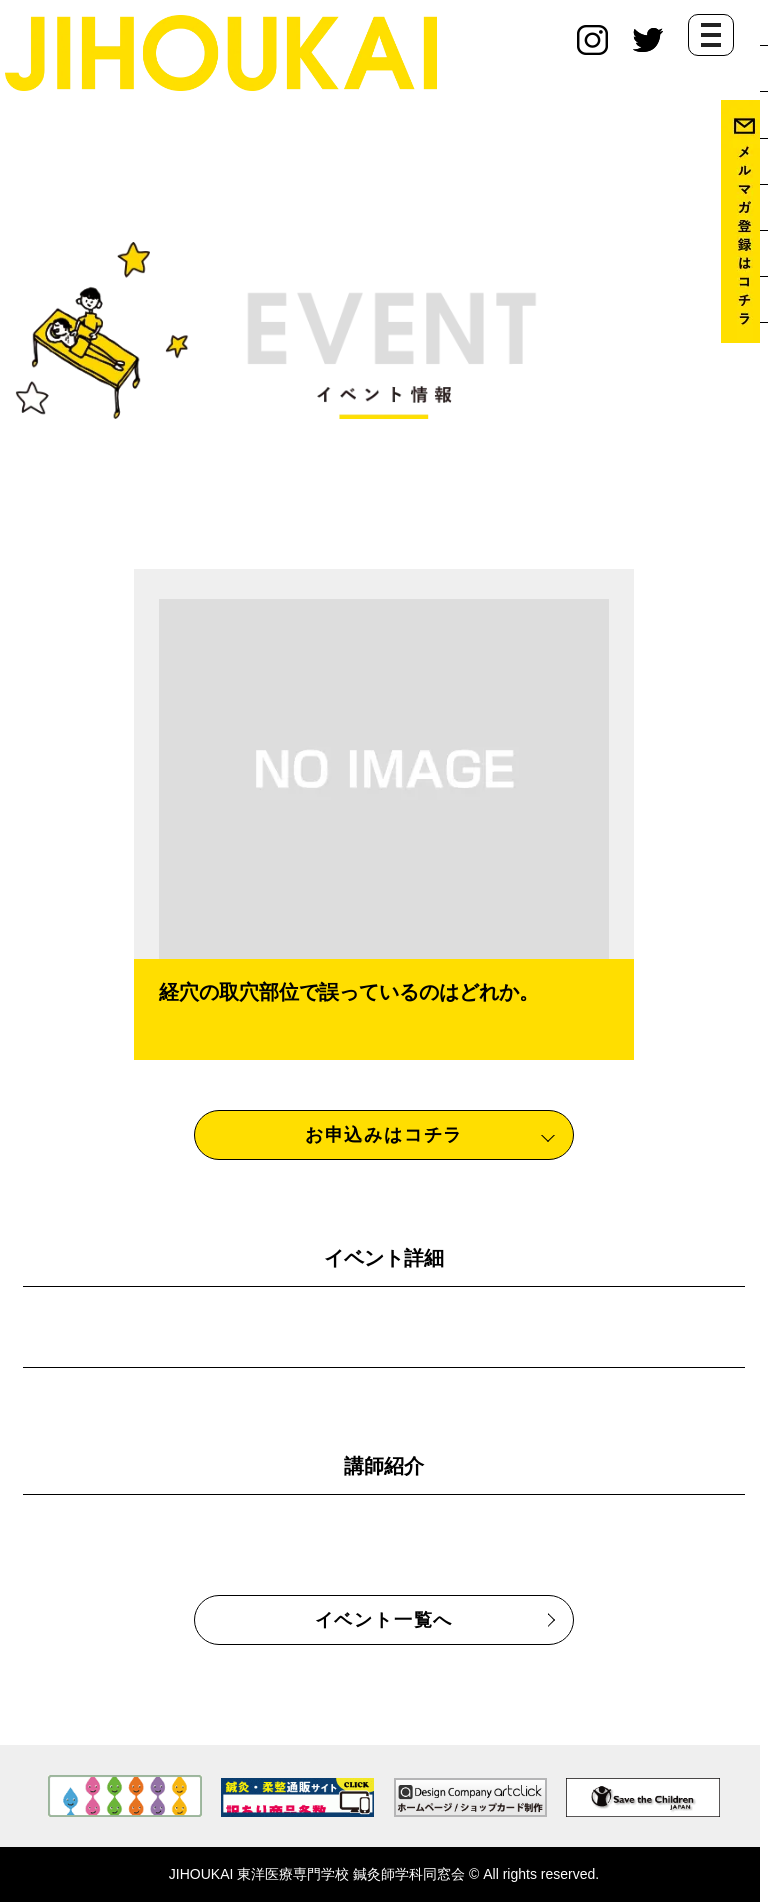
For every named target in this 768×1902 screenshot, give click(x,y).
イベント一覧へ (384, 1620)
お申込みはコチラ (384, 1135)
